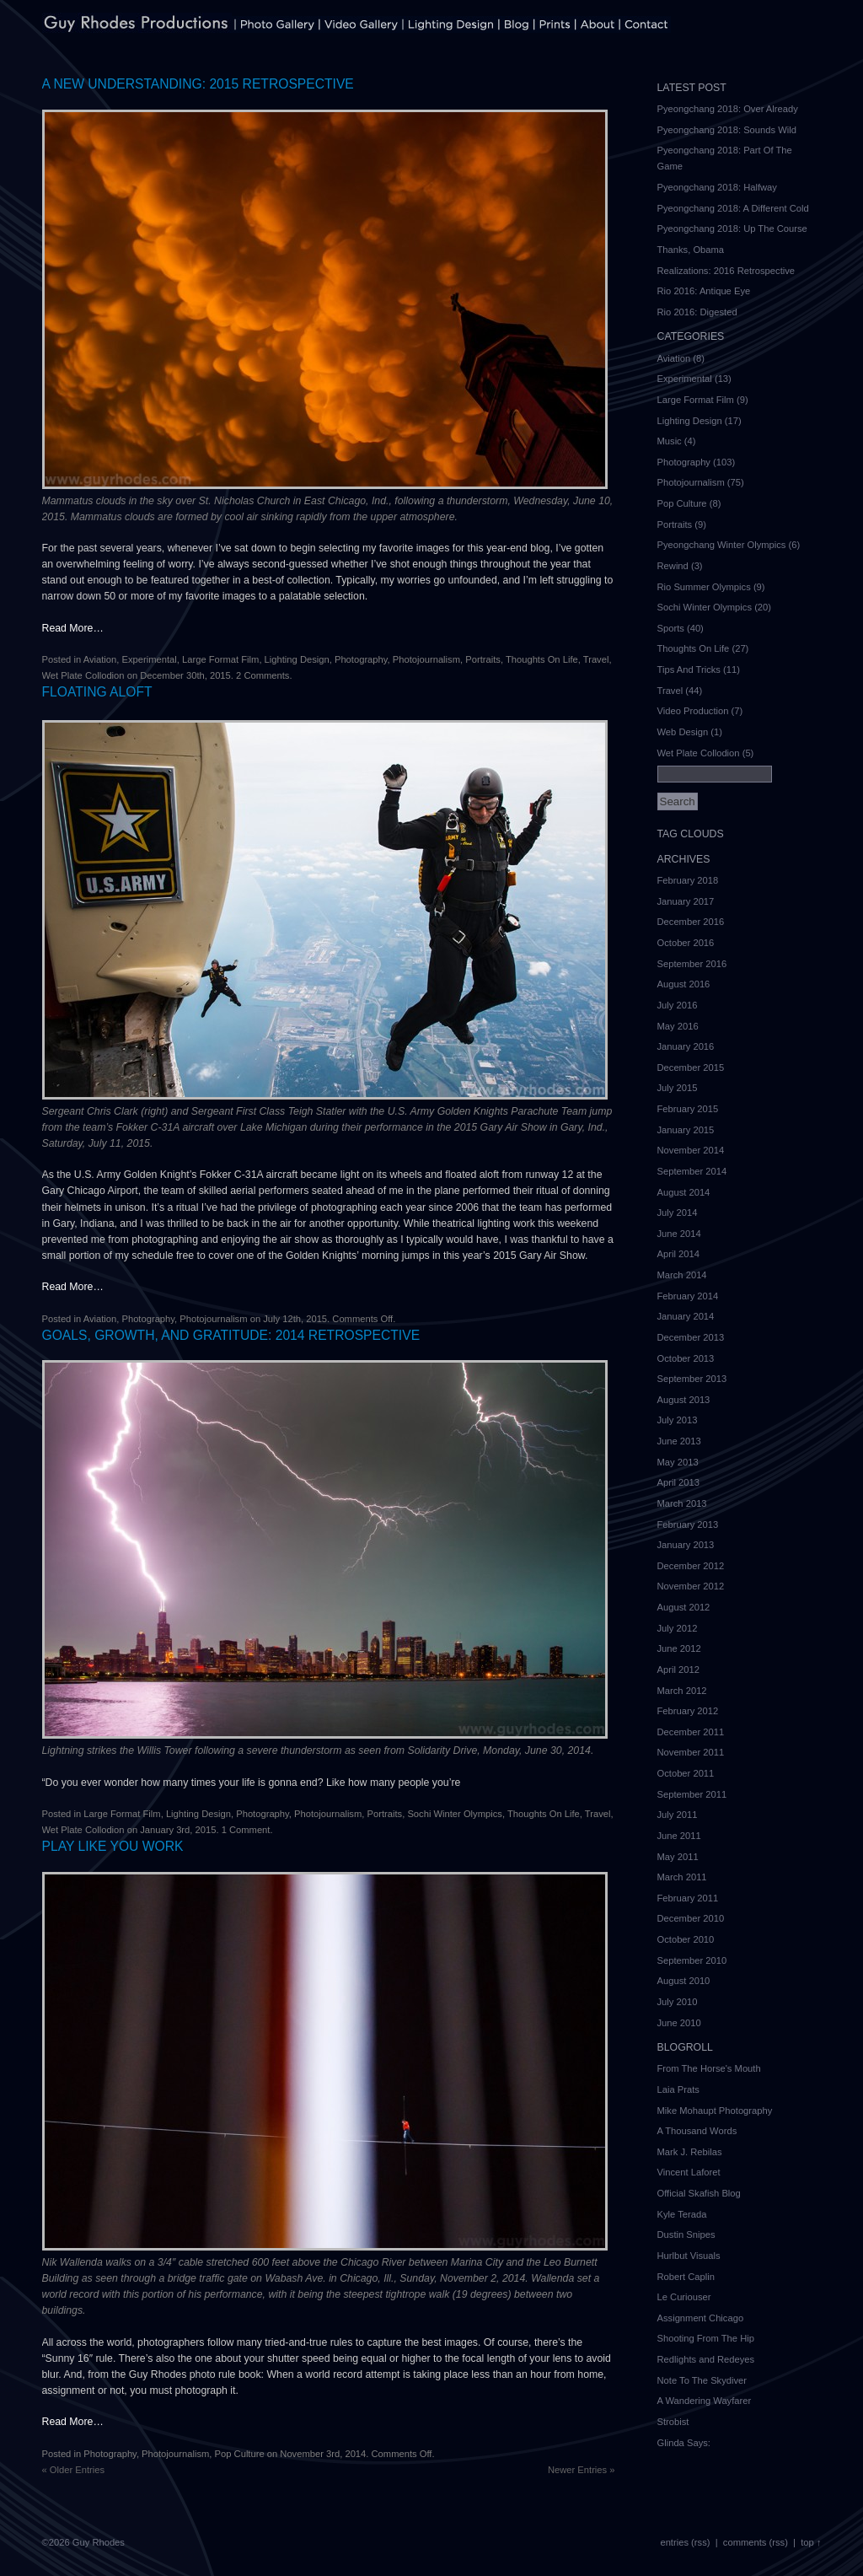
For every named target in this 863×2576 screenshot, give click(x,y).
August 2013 (683, 1400)
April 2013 (678, 1482)
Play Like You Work (113, 1846)
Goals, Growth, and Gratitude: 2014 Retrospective (231, 1335)
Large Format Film (220, 659)
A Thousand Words (697, 2131)
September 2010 (692, 1960)
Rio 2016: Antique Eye (704, 291)
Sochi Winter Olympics (454, 1814)
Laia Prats (678, 2089)
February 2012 (688, 1711)
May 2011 (678, 1857)
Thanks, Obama (691, 250)
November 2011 (691, 1752)
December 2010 (691, 1918)
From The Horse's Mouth (709, 2068)
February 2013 (688, 1524)
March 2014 (682, 1275)
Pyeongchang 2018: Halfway (717, 187)
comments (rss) (755, 2542)
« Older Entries (73, 2470)
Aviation (100, 659)
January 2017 (686, 901)
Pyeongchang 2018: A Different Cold (733, 208)
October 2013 (686, 1358)
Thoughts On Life (542, 659)
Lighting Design (297, 659)
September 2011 (692, 1794)
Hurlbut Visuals (689, 2256)
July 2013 (677, 1420)
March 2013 (682, 1503)
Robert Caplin (686, 2277)
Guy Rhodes (98, 2542)
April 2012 (678, 1669)
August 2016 (683, 984)
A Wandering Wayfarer (704, 2401)
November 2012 (691, 1586)
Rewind (673, 566)
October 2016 (686, 943)
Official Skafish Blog (699, 2193)
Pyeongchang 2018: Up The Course (732, 228)
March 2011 (682, 1877)
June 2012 (679, 1648)
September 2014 (692, 1171)
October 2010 (686, 1939)
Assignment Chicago (700, 2318)
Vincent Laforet (689, 2172)
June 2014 (679, 1234)
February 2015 (688, 1109)
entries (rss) (685, 2542)
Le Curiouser (684, 2297)
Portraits (483, 659)
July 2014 (677, 1212)
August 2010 (683, 1981)
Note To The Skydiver (702, 2380)
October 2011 (686, 1773)
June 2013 (679, 1441)
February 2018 (688, 880)
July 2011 (677, 1815)
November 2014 (691, 1150)
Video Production (693, 711)
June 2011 (679, 1836)
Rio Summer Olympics (704, 587)
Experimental (148, 659)
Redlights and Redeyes (706, 2359)
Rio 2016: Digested (697, 312)
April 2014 (678, 1254)
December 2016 (691, 922)
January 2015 (686, 1130)
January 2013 (686, 1545)
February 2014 (688, 1296)
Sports (670, 628)
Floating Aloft (97, 692)
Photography (361, 659)
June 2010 (679, 2023)
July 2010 (677, 2002)
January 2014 (686, 1316)
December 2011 (691, 1732)
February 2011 (688, 1898)
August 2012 (683, 1607)
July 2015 (677, 1088)
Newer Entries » (581, 2470)
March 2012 (682, 1691)
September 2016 (692, 964)
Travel (596, 659)
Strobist (673, 2422)
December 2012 (691, 1566)
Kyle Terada (682, 2214)
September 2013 (692, 1379)
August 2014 (683, 1192)
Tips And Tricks (689, 669)
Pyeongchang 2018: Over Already (727, 109)
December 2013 (691, 1337)
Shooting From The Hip (705, 2338)
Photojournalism (426, 659)
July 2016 (677, 1005)
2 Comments (262, 675)
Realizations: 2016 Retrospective (726, 271)
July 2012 (677, 1628)
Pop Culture (240, 2454)
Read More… (73, 628)
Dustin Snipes (686, 2234)
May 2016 (678, 1026)
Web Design (683, 732)
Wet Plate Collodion (83, 675)
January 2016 (686, 1046)
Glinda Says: (683, 2443)
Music (669, 441)
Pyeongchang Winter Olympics (721, 545)
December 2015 (691, 1067)
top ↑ (811, 2542)
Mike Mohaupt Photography (715, 2110)
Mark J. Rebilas (689, 2152)
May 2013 (678, 1462)
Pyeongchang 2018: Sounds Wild (726, 130)
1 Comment (246, 1830)
